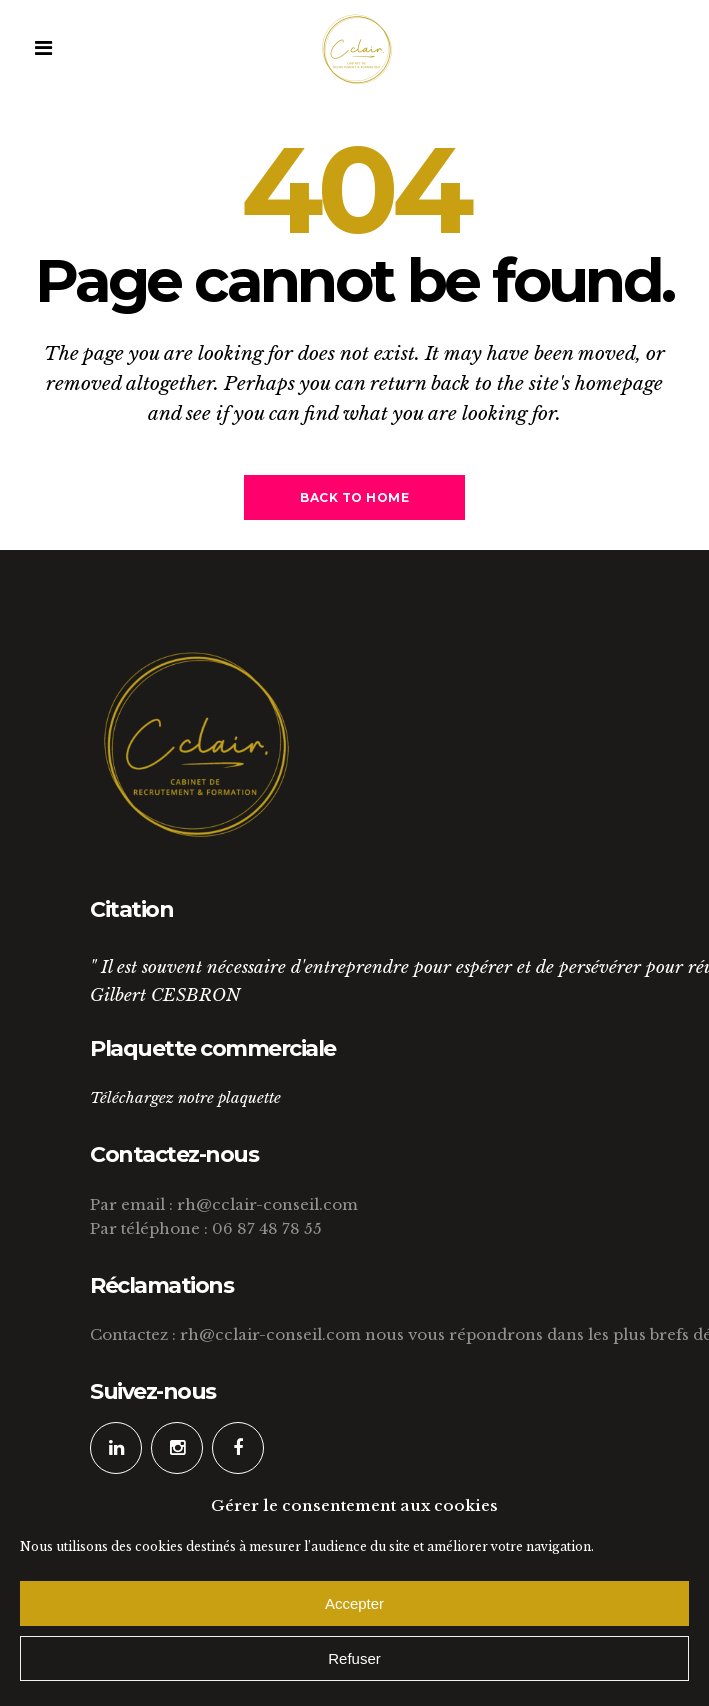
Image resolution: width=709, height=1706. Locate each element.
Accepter (354, 1603)
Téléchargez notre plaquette (185, 1097)
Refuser (354, 1658)
